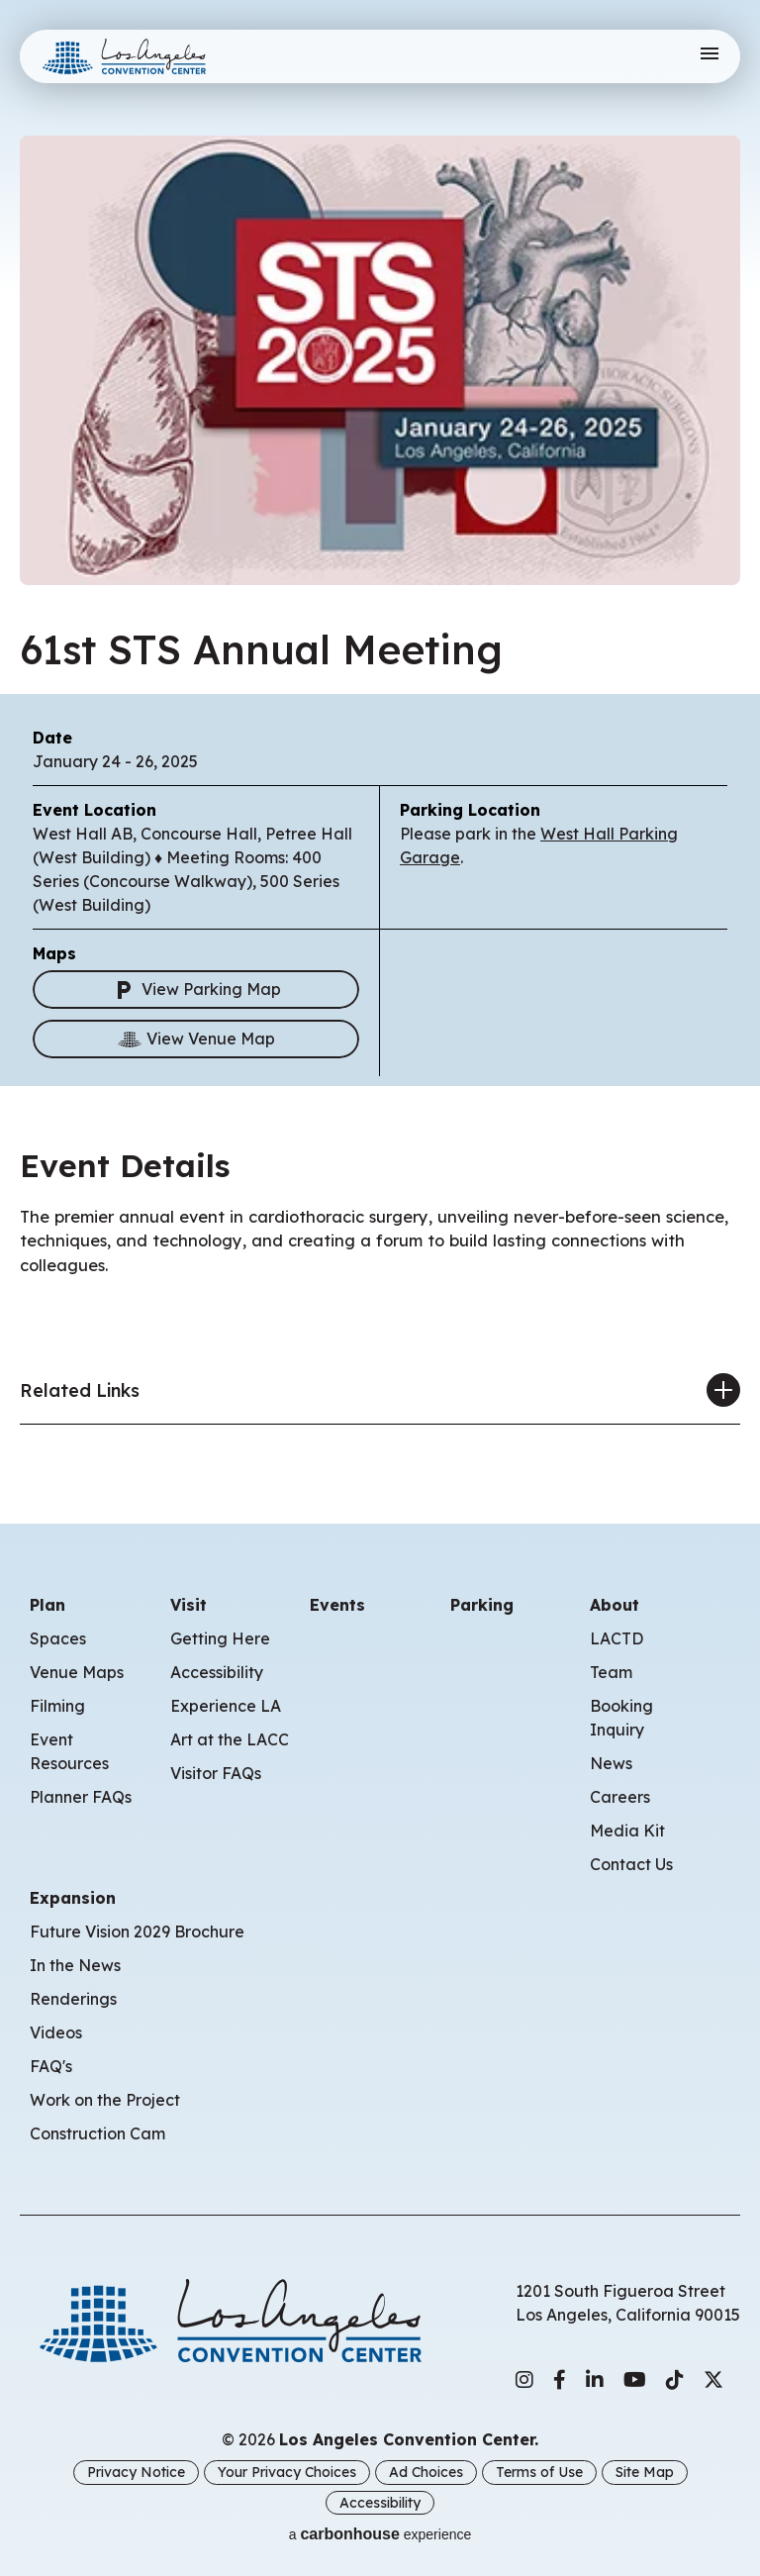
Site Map (645, 2473)
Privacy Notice (136, 2473)
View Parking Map (196, 990)
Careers (620, 1799)
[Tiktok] (675, 2382)
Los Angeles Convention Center (141, 56)
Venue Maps (77, 1674)
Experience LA (225, 1708)
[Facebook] (559, 2382)
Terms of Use (539, 2473)
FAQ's (51, 2068)
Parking (482, 1607)
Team (611, 1674)
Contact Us (631, 1866)
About (614, 1607)
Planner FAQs (81, 1799)
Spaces (58, 1640)
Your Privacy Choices (287, 2473)
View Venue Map (196, 1040)
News (611, 1765)
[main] (380, 733)
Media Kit (627, 1832)
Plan (47, 1607)
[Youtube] (634, 2382)
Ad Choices (426, 2473)
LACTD (616, 1640)
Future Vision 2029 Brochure (137, 1933)
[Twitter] (713, 2382)
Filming (57, 1708)
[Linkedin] (595, 2382)
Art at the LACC (229, 1741)
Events (337, 1607)
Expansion (73, 1900)
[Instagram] (524, 2382)
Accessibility (216, 1674)
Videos (56, 2034)
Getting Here (220, 1640)
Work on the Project (105, 2102)
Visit (188, 1607)
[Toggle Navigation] (709, 56)
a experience (380, 2533)
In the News (75, 1967)
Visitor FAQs (215, 1775)
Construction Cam (97, 2135)
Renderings (73, 2001)
